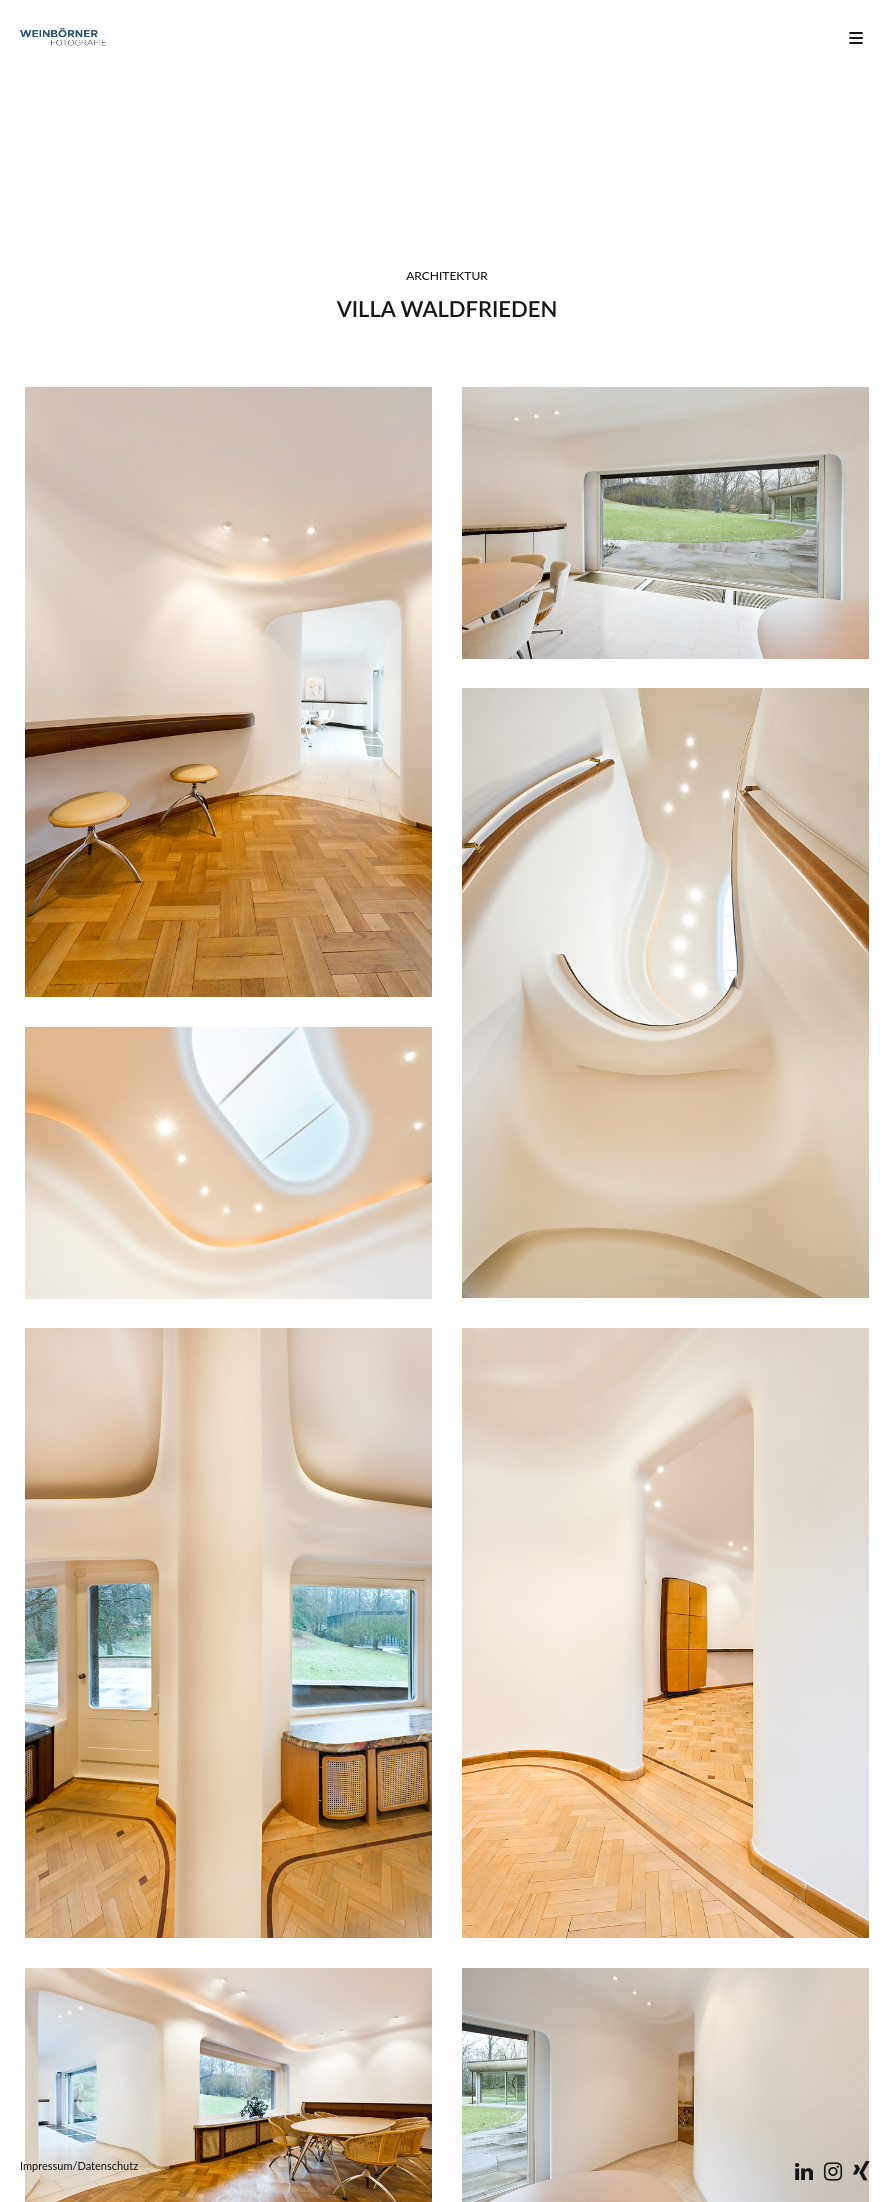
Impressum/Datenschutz (79, 2165)
